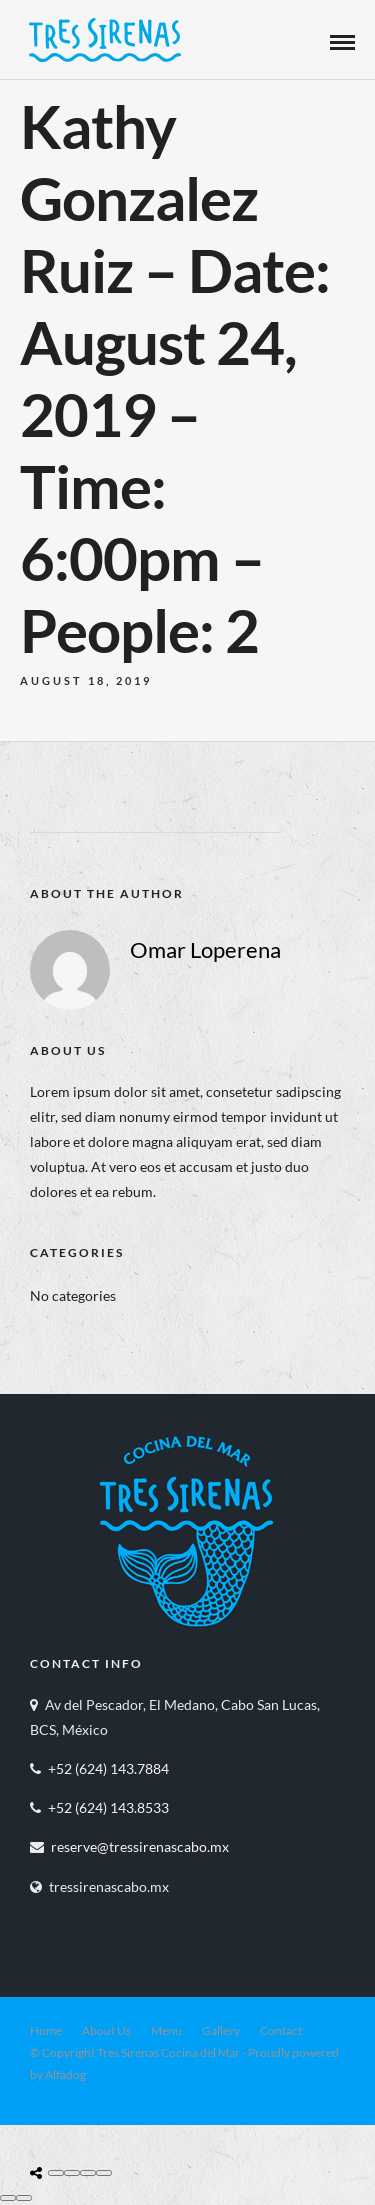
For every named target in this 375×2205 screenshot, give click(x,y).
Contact (281, 2030)
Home (46, 2030)
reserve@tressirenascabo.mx (140, 1846)
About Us (106, 2030)
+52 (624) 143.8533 (108, 1807)
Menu (166, 2030)
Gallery (221, 2030)
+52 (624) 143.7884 (108, 1768)
